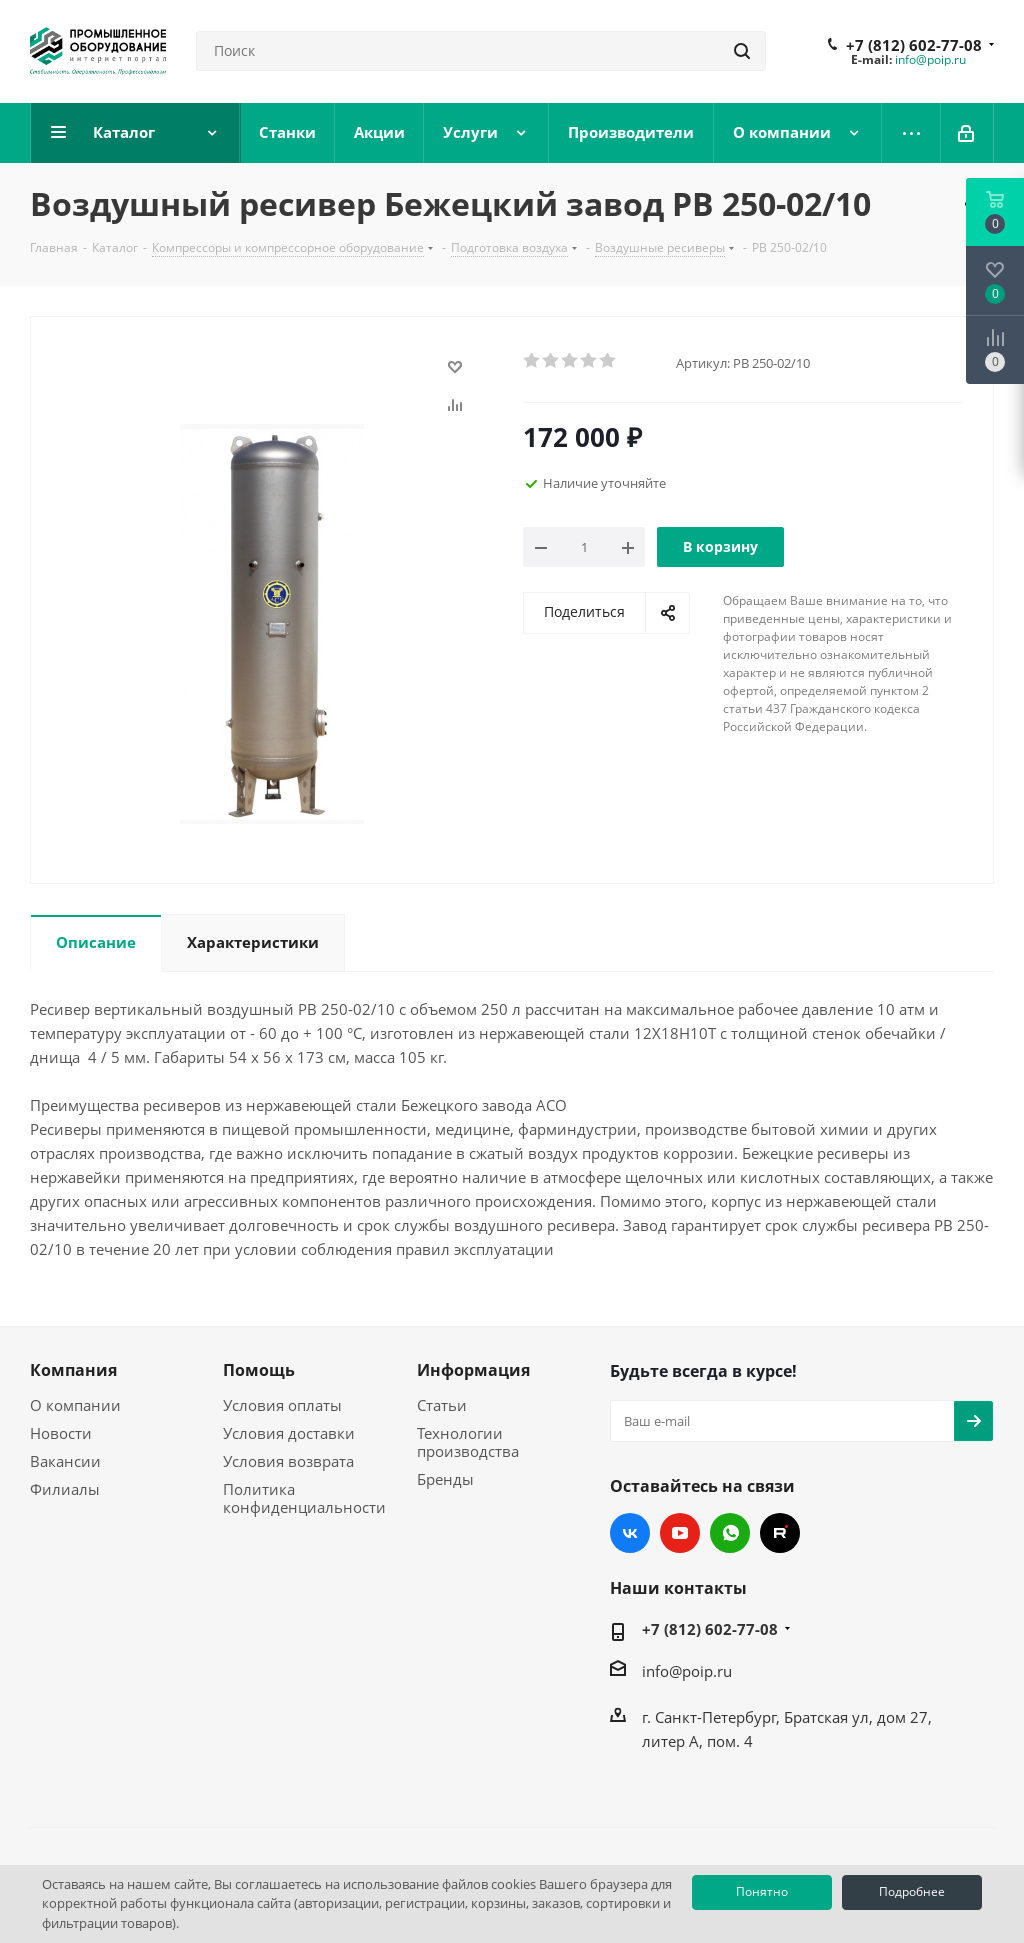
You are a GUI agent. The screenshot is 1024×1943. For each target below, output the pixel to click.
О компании (75, 1405)
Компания (73, 1370)
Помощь (259, 1370)
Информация (473, 1370)
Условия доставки (289, 1433)
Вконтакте (630, 1533)
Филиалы (65, 1489)
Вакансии (65, 1461)
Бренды (445, 1479)
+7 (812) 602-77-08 (914, 45)
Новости (61, 1433)
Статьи (442, 1405)
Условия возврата (288, 1461)
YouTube (680, 1533)
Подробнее (912, 1891)
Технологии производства (468, 1442)
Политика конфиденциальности (304, 1498)
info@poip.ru (930, 59)
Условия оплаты (282, 1405)
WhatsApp (730, 1533)
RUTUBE (780, 1533)
